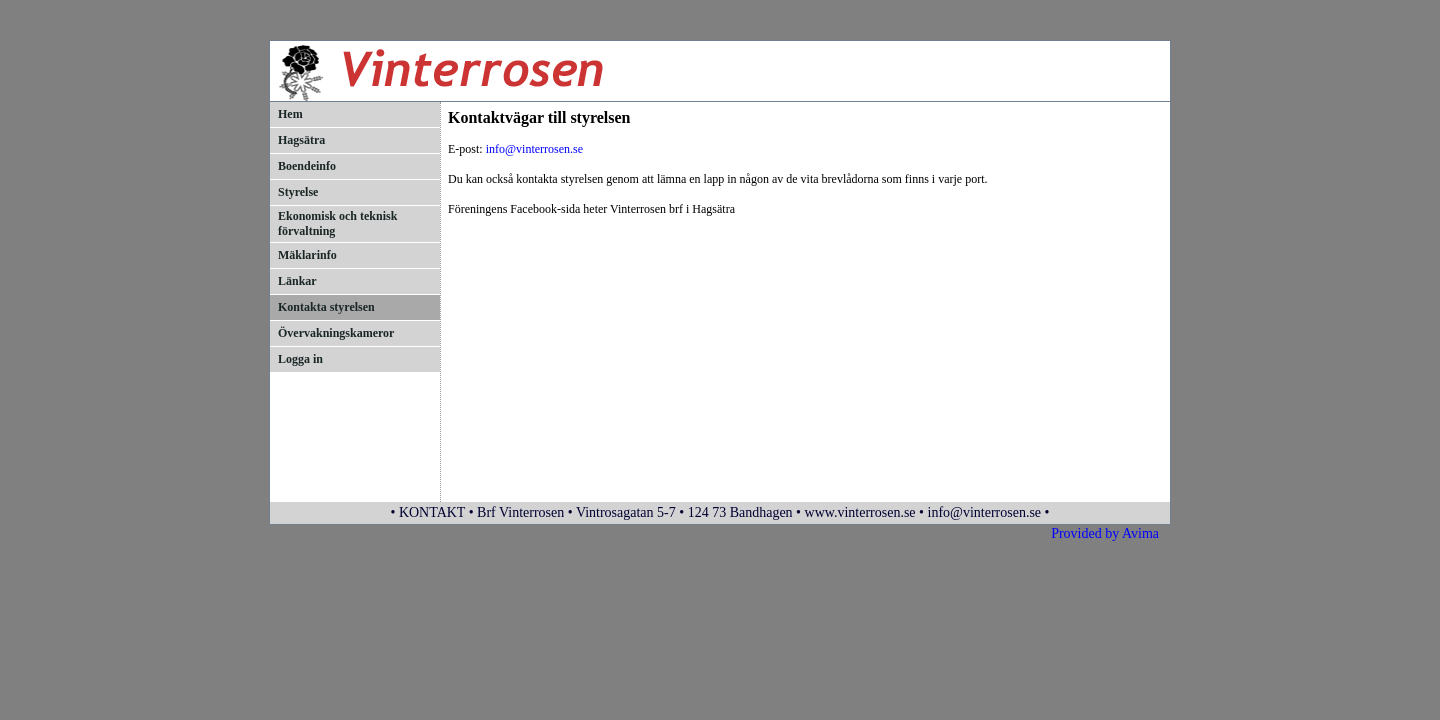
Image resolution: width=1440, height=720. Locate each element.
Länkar (297, 281)
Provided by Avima (1105, 533)
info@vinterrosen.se (534, 149)
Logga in (300, 359)
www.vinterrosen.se (860, 512)
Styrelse (298, 192)
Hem (290, 114)
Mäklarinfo (307, 255)
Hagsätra (301, 140)
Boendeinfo (307, 166)
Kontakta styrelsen (326, 307)
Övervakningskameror (336, 333)
